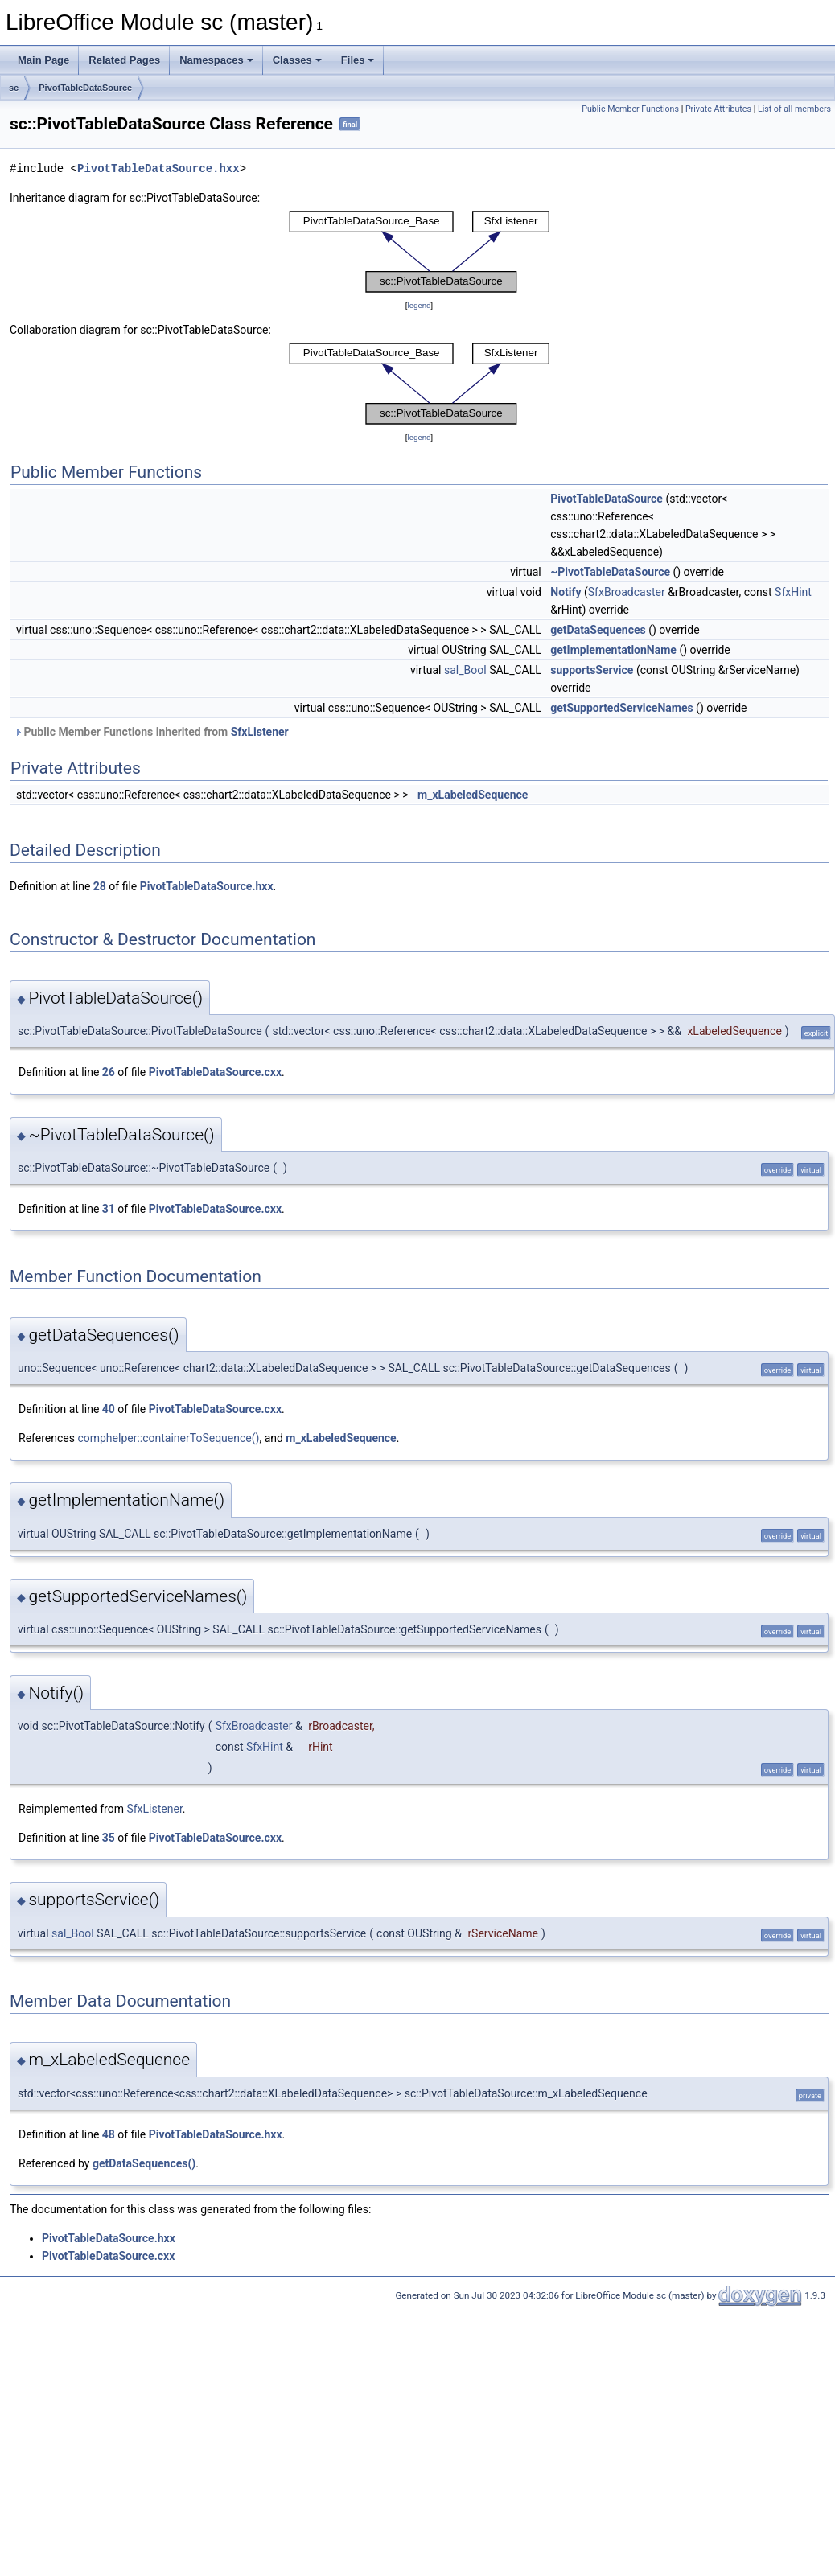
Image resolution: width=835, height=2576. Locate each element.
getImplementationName (613, 649)
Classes (297, 60)
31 (108, 1208)
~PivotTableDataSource (610, 571)
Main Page (43, 60)
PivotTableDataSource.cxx (215, 1072)
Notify (565, 591)
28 (99, 886)
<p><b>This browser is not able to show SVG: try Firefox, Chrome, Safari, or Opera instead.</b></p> (419, 252)
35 (108, 1837)
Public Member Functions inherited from (151, 731)
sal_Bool (465, 670)
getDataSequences (598, 629)
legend (418, 305)
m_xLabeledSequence (473, 794)
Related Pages (124, 60)
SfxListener (260, 731)
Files (358, 60)
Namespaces (216, 60)
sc (14, 87)
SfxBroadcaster (626, 591)
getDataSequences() (144, 2163)
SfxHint (793, 591)
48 (108, 2134)
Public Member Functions (630, 109)
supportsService (591, 670)
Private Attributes (718, 109)
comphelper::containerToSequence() (168, 1438)
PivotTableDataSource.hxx (158, 168)
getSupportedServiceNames (621, 707)
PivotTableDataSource (85, 87)
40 (108, 1409)
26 (108, 1072)
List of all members (794, 109)
